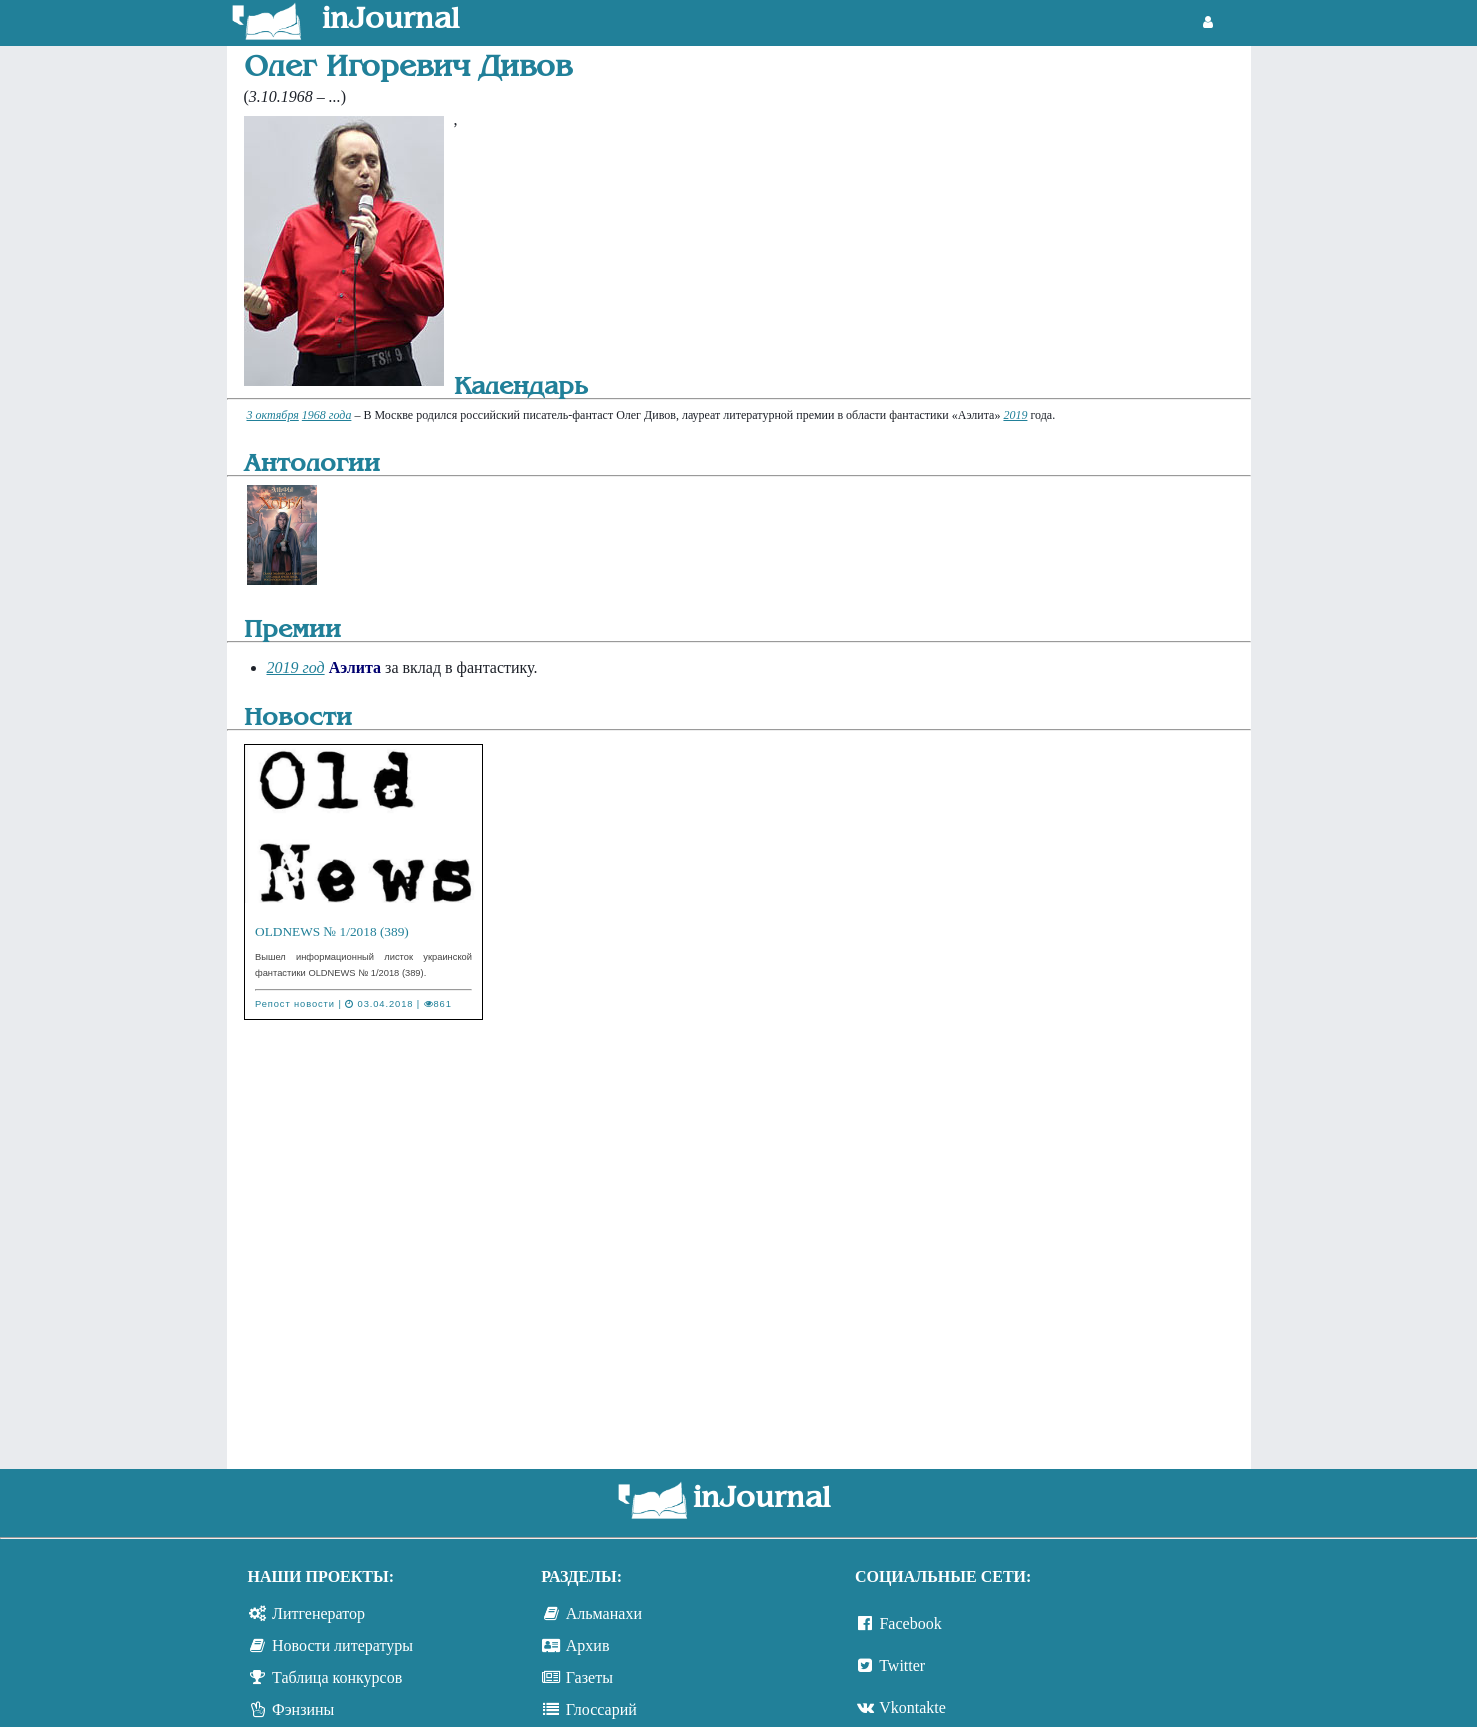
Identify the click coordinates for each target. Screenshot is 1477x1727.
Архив (588, 1645)
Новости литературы (342, 1645)
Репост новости (295, 1004)
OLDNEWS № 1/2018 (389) (332, 931)
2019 (1015, 415)
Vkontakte (912, 1707)
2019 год (296, 667)
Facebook (910, 1623)
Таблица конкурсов (337, 1677)
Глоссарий (601, 1709)
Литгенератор (318, 1613)
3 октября (273, 415)
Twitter (902, 1665)
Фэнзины (303, 1709)
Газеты (589, 1677)
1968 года (327, 415)
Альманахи (604, 1613)
